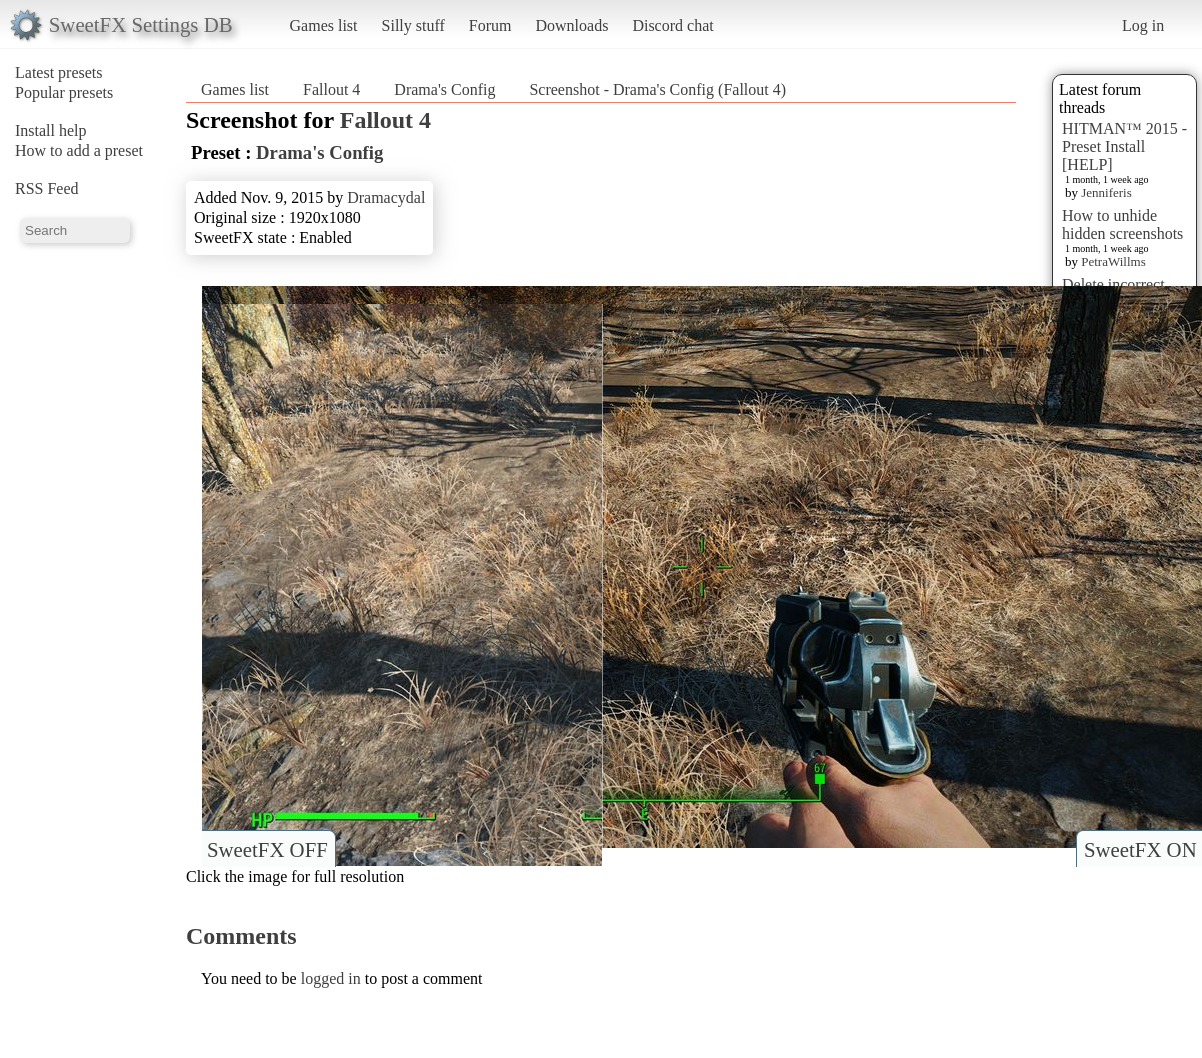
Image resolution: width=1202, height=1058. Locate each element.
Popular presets (64, 92)
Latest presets (59, 72)
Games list (324, 25)
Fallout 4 (331, 89)
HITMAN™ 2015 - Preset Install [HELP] (1124, 146)
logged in (331, 978)
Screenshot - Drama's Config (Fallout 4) (657, 89)
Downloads (571, 25)
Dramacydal (386, 197)
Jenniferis (1106, 192)
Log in (1143, 25)
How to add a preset (79, 150)
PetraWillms (1113, 261)
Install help (51, 130)
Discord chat (672, 25)
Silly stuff (413, 25)
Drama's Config (444, 89)
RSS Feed (47, 188)
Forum (490, 25)
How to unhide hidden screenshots (1122, 224)
